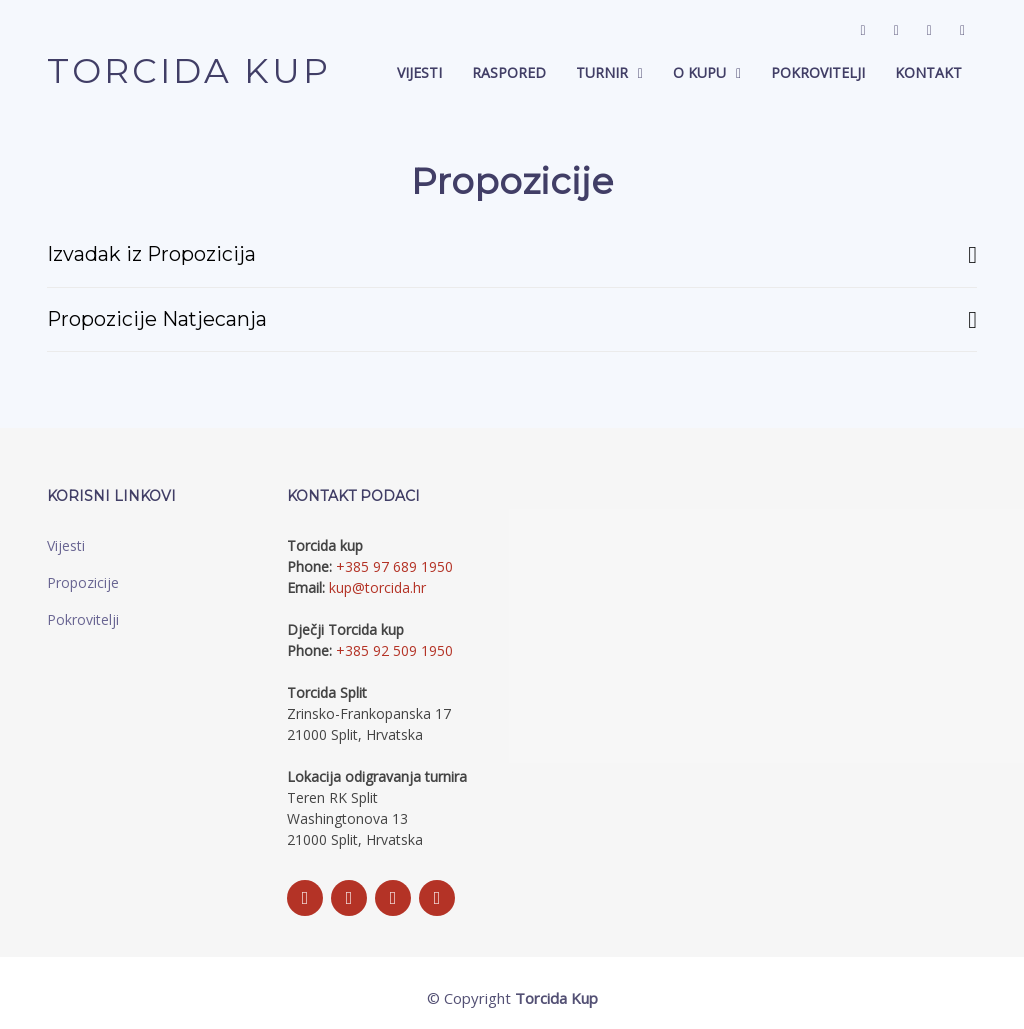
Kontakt (928, 73)
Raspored (509, 73)
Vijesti (419, 73)
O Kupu (699, 73)
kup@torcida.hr (377, 588)
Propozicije (83, 583)
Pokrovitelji (818, 73)
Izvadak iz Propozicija (512, 255)
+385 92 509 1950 (394, 651)
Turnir (602, 73)
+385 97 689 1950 (394, 567)
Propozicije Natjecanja (512, 320)
